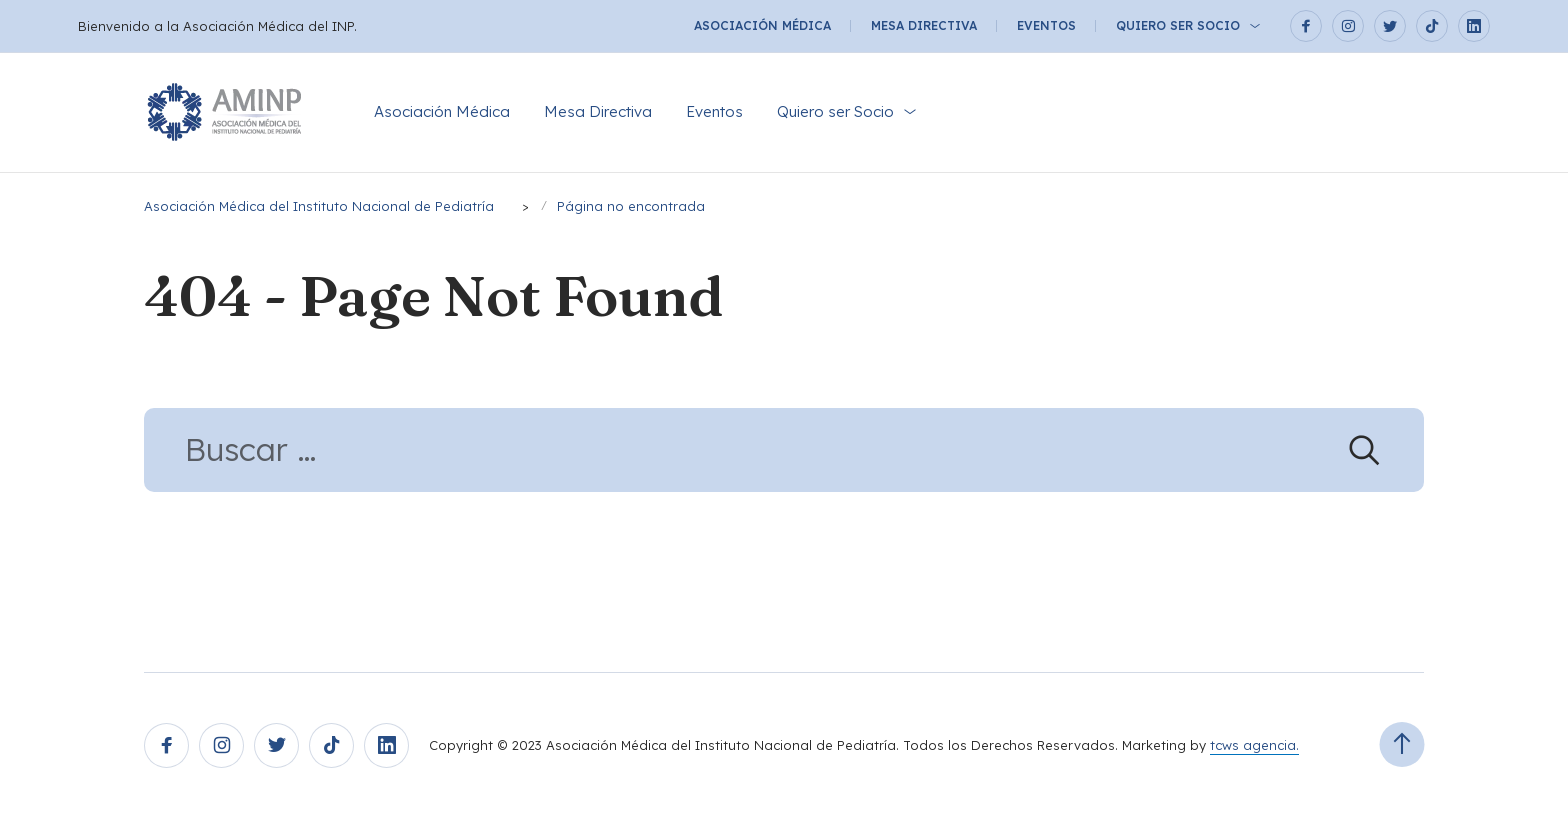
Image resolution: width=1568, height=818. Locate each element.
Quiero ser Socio (1178, 25)
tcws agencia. (1254, 745)
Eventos (1046, 25)
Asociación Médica (762, 25)
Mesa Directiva (924, 25)
